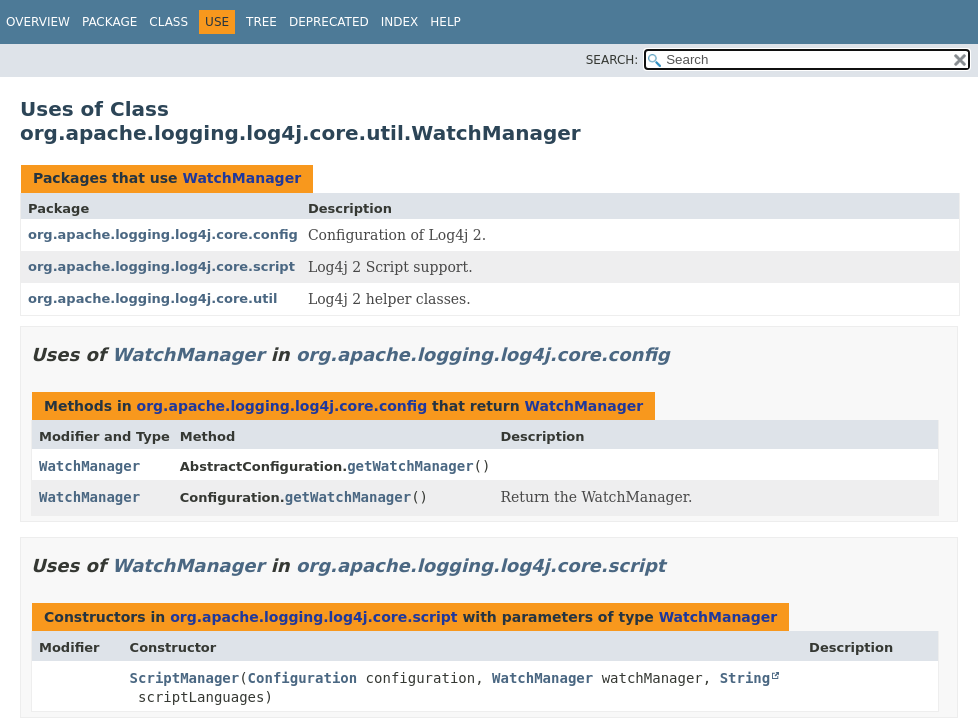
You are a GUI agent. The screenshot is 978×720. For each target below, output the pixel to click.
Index (400, 22)
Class (168, 22)
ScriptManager (185, 678)
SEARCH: (612, 60)
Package (109, 22)
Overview (38, 22)
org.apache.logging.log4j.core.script (161, 266)
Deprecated (329, 22)
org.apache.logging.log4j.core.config (163, 234)
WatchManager (241, 178)
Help (445, 22)
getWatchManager (410, 466)
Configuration (303, 678)
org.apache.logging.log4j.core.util (152, 298)
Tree (261, 22)
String (745, 678)
